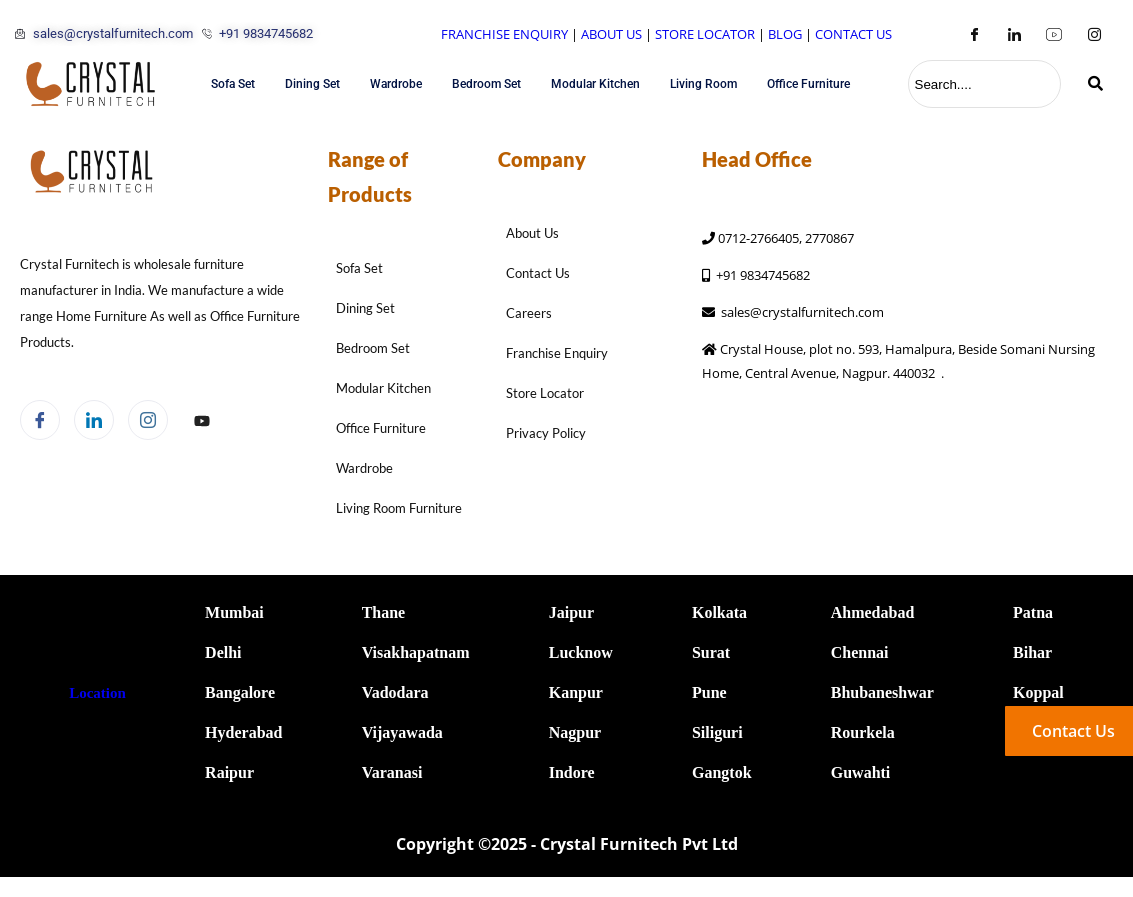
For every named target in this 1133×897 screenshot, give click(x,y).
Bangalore (240, 692)
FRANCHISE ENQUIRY (504, 34)
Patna (1033, 612)
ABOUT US (611, 34)
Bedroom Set (486, 84)
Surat (711, 652)
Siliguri (717, 732)
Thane (384, 612)
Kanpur (576, 692)
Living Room (703, 84)
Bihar (1032, 652)
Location (97, 693)
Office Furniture (808, 84)
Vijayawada (402, 732)
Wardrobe (396, 84)
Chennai (860, 652)
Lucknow (581, 652)
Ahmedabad (873, 612)
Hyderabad (243, 732)
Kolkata (719, 612)
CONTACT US (853, 34)
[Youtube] (1054, 34)
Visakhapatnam (416, 652)
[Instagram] (1094, 34)
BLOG (785, 34)
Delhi (223, 652)
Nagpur (575, 732)
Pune (709, 692)
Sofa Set (233, 84)
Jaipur (571, 612)
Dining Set (312, 84)
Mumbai (234, 612)
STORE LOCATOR (705, 34)
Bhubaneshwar (882, 692)
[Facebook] (974, 34)
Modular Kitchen (595, 84)
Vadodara (395, 692)
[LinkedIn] (1014, 34)
